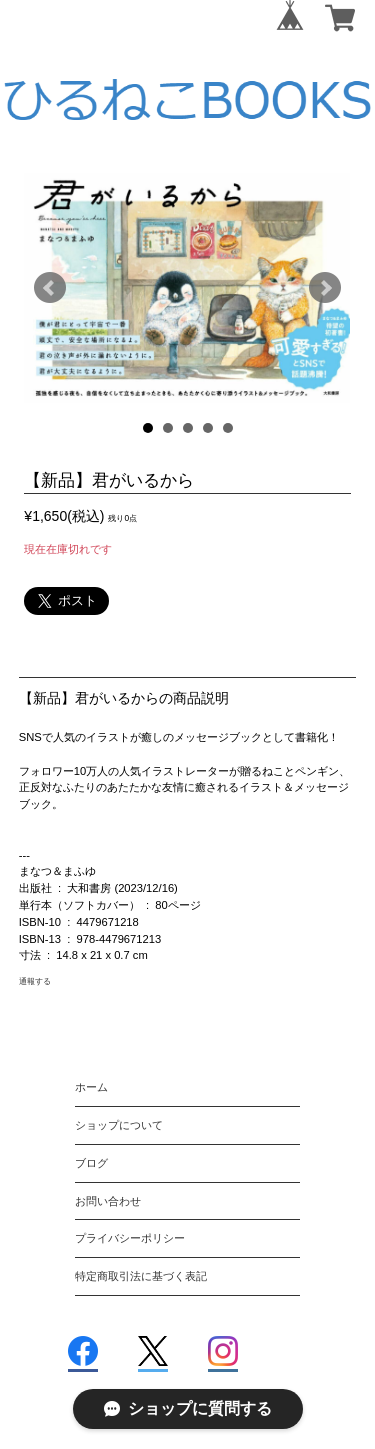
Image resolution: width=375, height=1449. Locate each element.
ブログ (91, 1163)
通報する (35, 981)
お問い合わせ (108, 1201)
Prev (50, 288)
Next (325, 288)
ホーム (91, 1087)
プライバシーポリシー (130, 1238)
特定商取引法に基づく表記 (141, 1276)
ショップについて (119, 1125)
